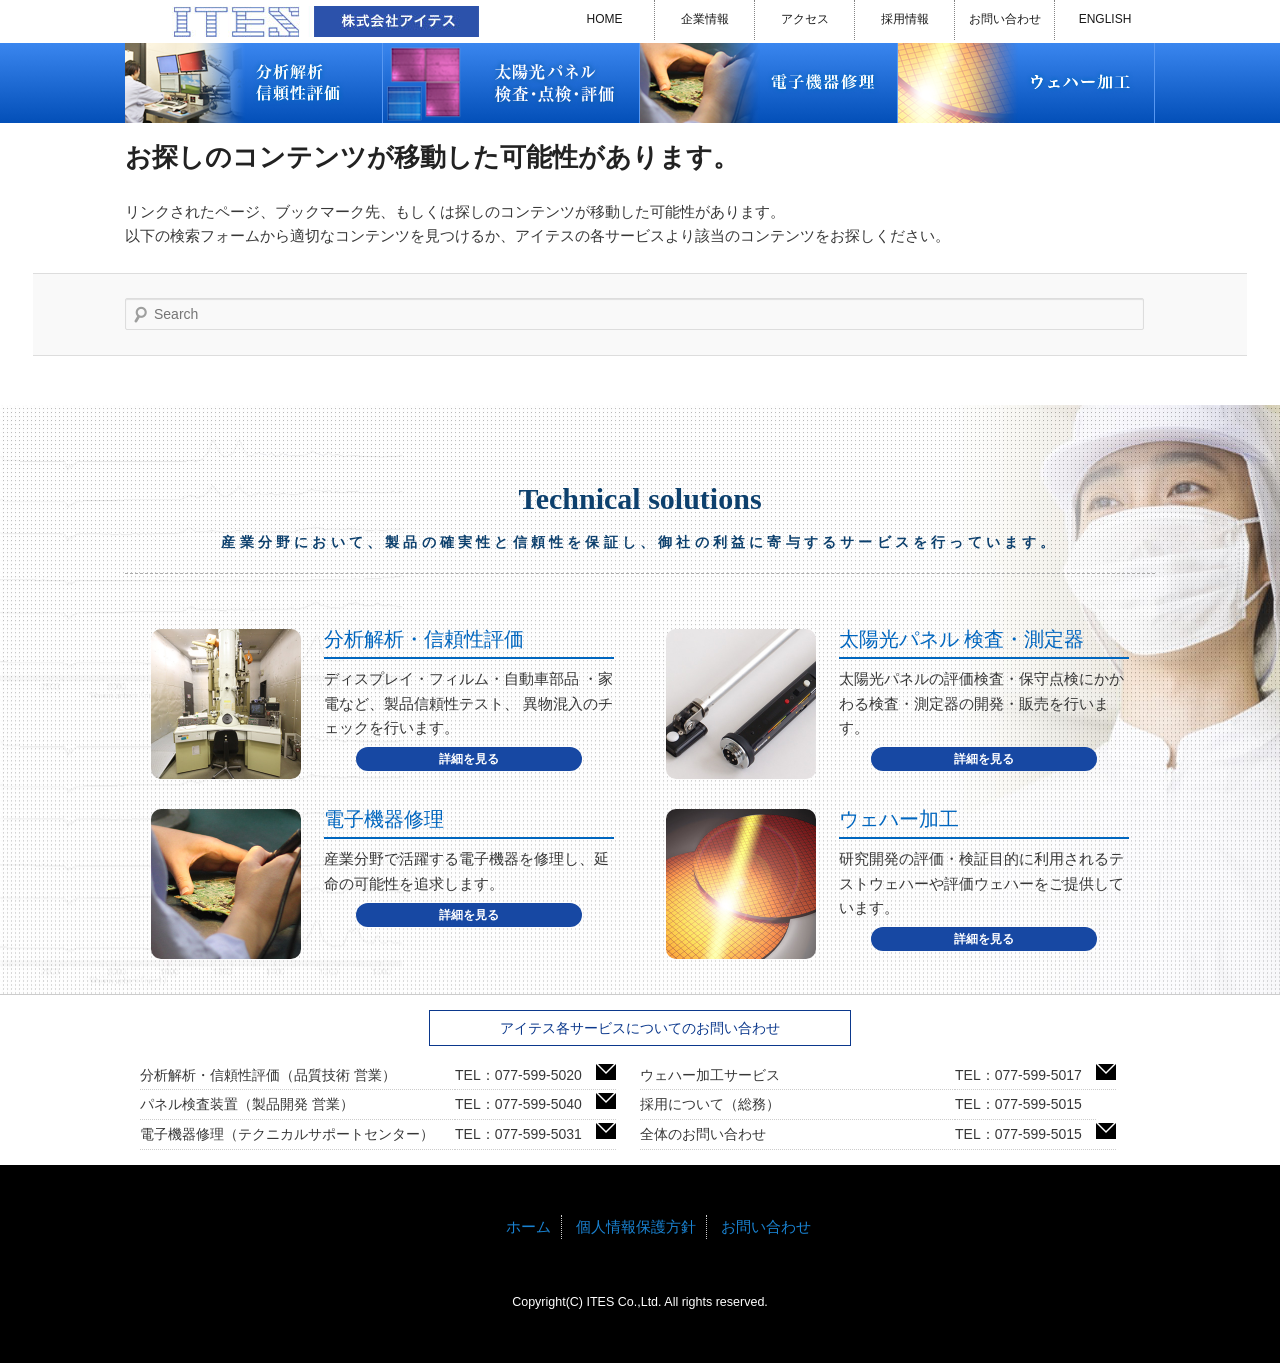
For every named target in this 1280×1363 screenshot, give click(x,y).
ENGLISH (1105, 19)
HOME (605, 19)
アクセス (805, 19)
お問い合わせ (1005, 19)
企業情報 (705, 19)
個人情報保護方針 (636, 1226)
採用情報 (905, 19)
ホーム (528, 1226)
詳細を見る (469, 759)
